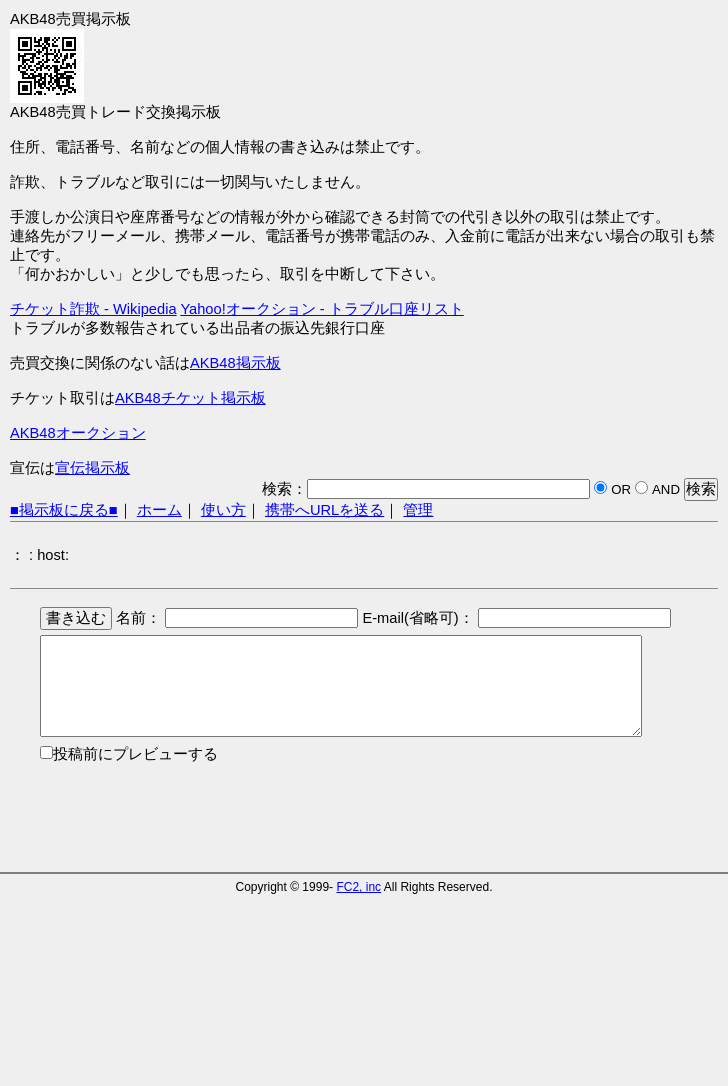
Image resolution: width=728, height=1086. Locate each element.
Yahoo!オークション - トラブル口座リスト (321, 309)
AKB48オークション (78, 433)
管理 (418, 510)
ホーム (159, 510)
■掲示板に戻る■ (64, 510)
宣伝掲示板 (92, 468)
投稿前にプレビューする (135, 754)
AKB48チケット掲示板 (190, 398)
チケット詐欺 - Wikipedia (93, 309)
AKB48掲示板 (235, 363)
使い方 (223, 510)
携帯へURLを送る (324, 510)
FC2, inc (358, 887)
